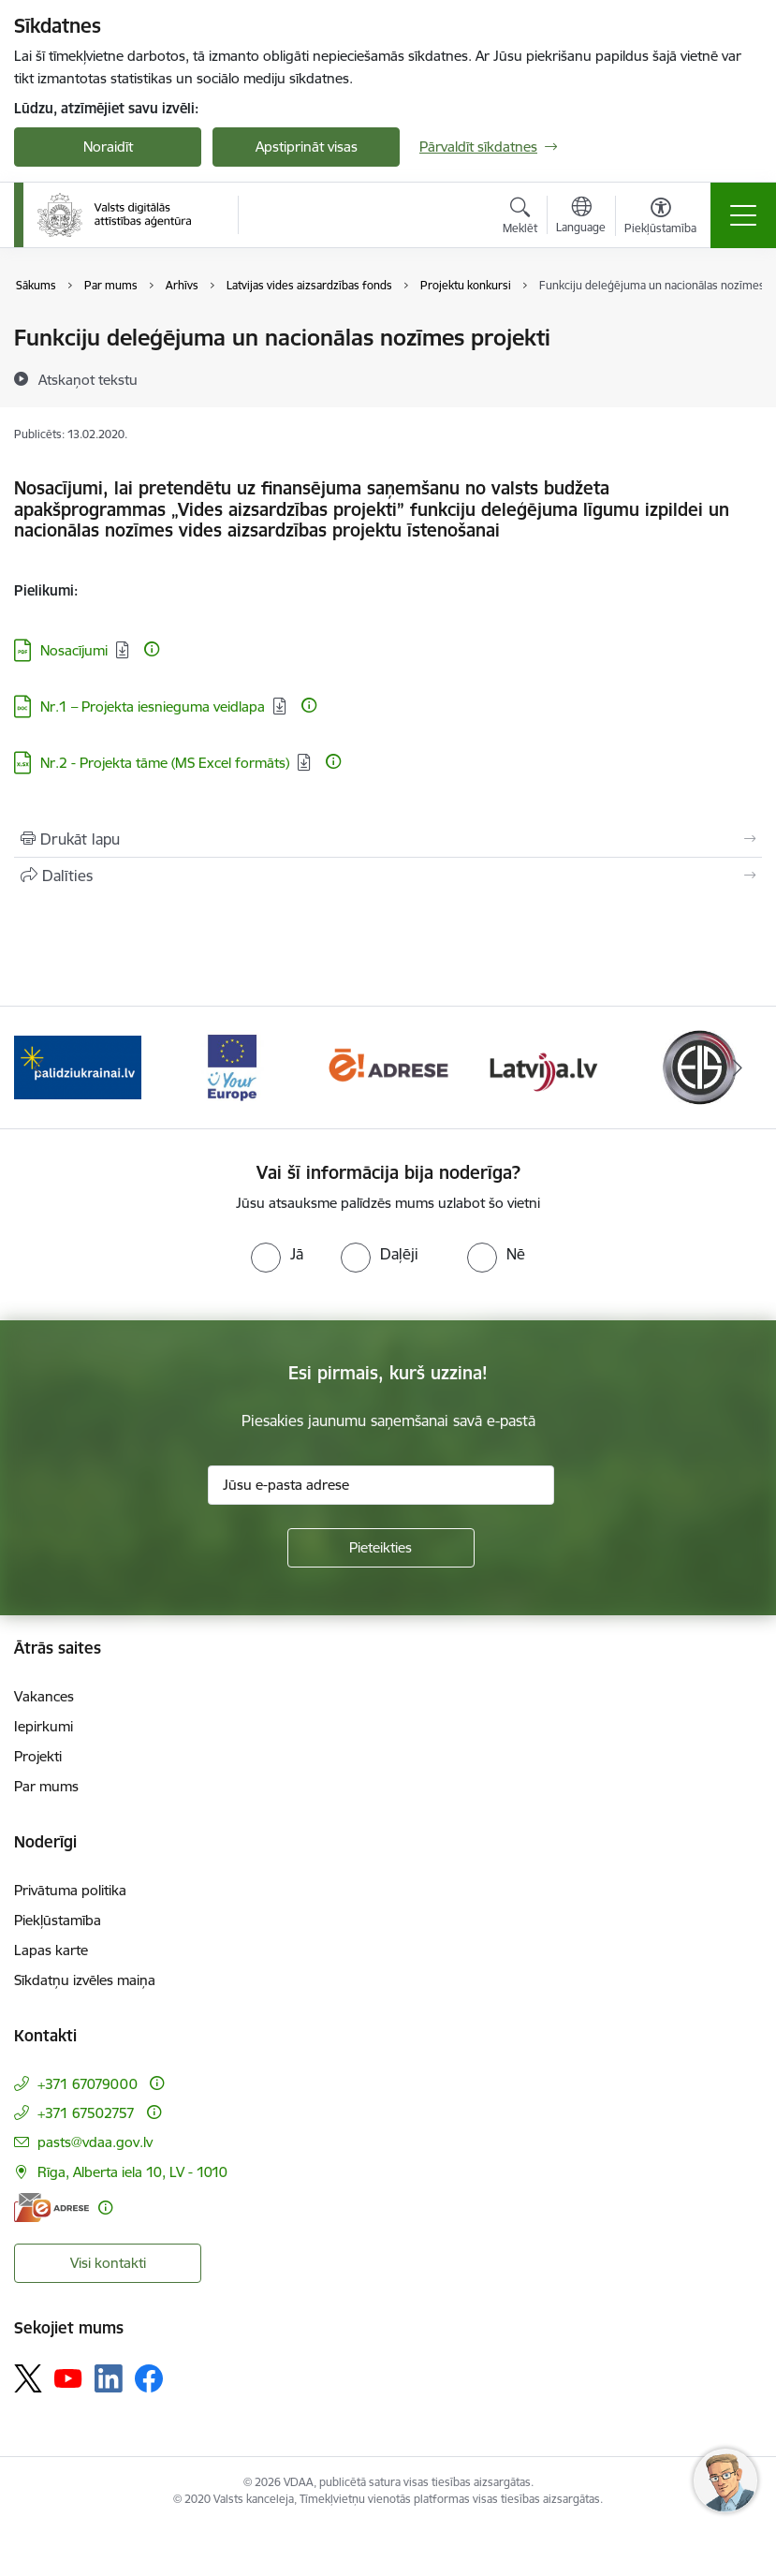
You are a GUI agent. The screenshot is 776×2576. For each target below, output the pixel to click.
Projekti (38, 1756)
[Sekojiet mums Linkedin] (109, 2378)
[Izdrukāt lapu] (388, 839)
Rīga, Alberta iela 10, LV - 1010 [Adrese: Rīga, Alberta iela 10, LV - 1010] (132, 2172)
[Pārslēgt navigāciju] (743, 215)
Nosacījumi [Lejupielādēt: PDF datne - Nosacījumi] (74, 650)
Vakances (44, 1696)
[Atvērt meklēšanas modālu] (520, 218)
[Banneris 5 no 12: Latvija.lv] (543, 1066)
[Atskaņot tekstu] (88, 379)
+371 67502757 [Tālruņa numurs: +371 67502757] (86, 2113)
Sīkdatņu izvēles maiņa (84, 1980)
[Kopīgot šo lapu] (388, 875)
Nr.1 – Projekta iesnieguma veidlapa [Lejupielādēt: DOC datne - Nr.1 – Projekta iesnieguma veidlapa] (152, 706)
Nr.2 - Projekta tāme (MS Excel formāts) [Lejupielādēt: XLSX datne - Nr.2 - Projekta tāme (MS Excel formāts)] (164, 763)
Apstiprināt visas (307, 146)
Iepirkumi (43, 1726)
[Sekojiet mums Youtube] (68, 2377)
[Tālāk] (737, 1067)
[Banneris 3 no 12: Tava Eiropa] (232, 1066)
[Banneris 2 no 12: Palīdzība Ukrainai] (77, 1066)
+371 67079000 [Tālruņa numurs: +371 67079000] (87, 2084)
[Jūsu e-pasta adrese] (381, 1485)
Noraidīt (108, 146)
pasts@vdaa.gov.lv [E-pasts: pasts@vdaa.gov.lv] (95, 2142)
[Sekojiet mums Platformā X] (28, 2378)
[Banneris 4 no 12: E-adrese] (388, 1066)
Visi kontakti (108, 2263)
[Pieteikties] (381, 1548)
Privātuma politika (70, 1890)
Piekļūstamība (57, 1920)
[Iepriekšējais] (39, 1067)
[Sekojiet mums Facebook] (149, 2378)
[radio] (277, 1254)
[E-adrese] (51, 2207)
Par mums (46, 1786)
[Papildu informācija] (151, 648)
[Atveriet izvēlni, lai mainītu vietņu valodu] (581, 217)
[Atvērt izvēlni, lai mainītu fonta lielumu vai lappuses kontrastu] (660, 218)
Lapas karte (51, 1950)
